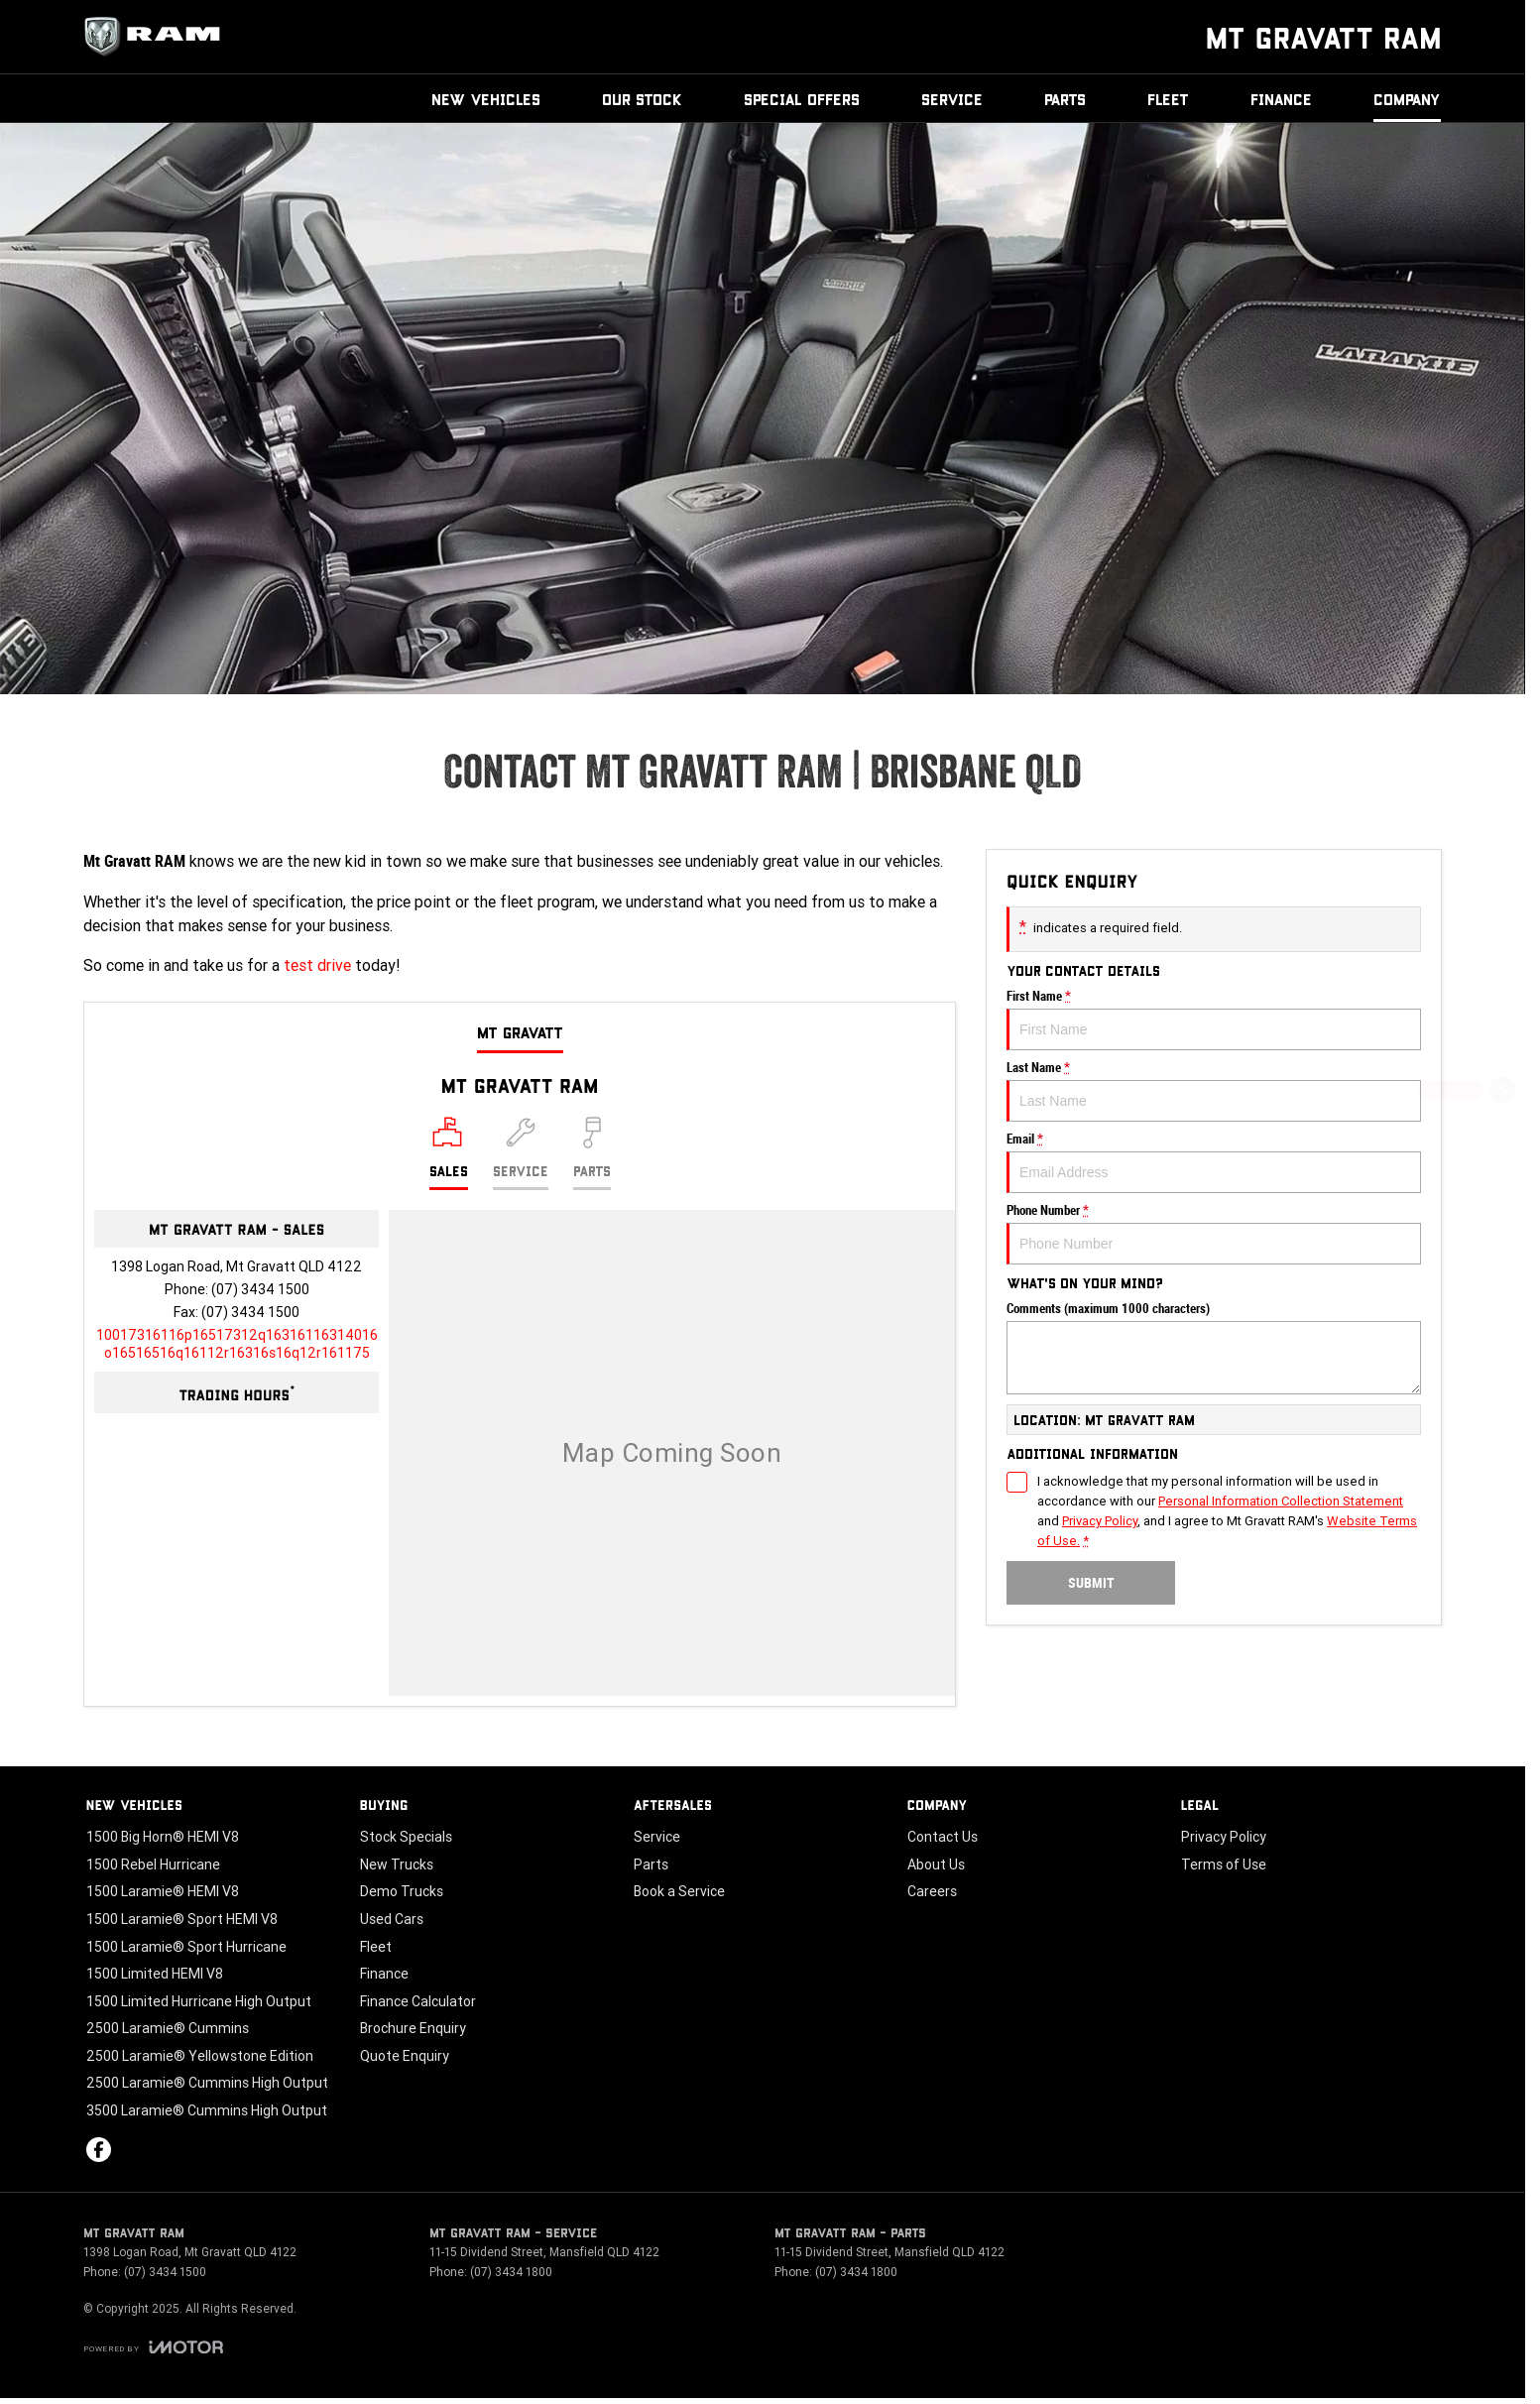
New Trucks (396, 1864)
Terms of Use (1223, 1864)
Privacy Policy (1223, 1837)
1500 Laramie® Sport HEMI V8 (182, 1919)
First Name (1214, 1019)
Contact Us (942, 1837)
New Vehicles (485, 98)
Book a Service (679, 1891)
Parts (1065, 98)
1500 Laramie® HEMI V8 (162, 1891)
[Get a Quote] (1503, 1093)
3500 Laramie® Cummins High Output (206, 2110)
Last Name (1214, 1091)
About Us (936, 1864)
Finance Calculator (418, 2001)
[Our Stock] (1502, 1300)
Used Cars (391, 1919)
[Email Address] (237, 1344)
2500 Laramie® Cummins (167, 2028)
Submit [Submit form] (1091, 1583)
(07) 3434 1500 (260, 1289)
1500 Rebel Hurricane (153, 1864)
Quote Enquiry (404, 2056)
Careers (932, 1891)
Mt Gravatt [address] (520, 1031)
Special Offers (802, 98)
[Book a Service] (1503, 1146)
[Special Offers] (1503, 1198)
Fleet (1168, 98)
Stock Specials (406, 1837)
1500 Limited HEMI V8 (154, 1974)
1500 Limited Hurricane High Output (198, 2001)
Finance (1281, 98)
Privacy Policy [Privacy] (1099, 1520)
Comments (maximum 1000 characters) (1214, 1347)
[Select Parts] (592, 1153)
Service (952, 98)
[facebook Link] (98, 2149)
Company (1407, 98)
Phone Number (1214, 1233)
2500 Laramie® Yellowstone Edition (199, 2056)
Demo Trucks (401, 1891)
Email (1214, 1162)
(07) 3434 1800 (511, 2271)
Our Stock (642, 98)
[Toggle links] (153, 2347)
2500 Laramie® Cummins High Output (207, 2083)
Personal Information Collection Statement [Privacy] (1280, 1501)
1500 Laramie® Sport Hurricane (186, 1947)
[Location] (448, 1153)
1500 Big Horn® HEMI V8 (162, 1837)
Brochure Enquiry (413, 2028)
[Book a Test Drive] (1503, 1250)
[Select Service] (520, 1153)
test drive (317, 965)
